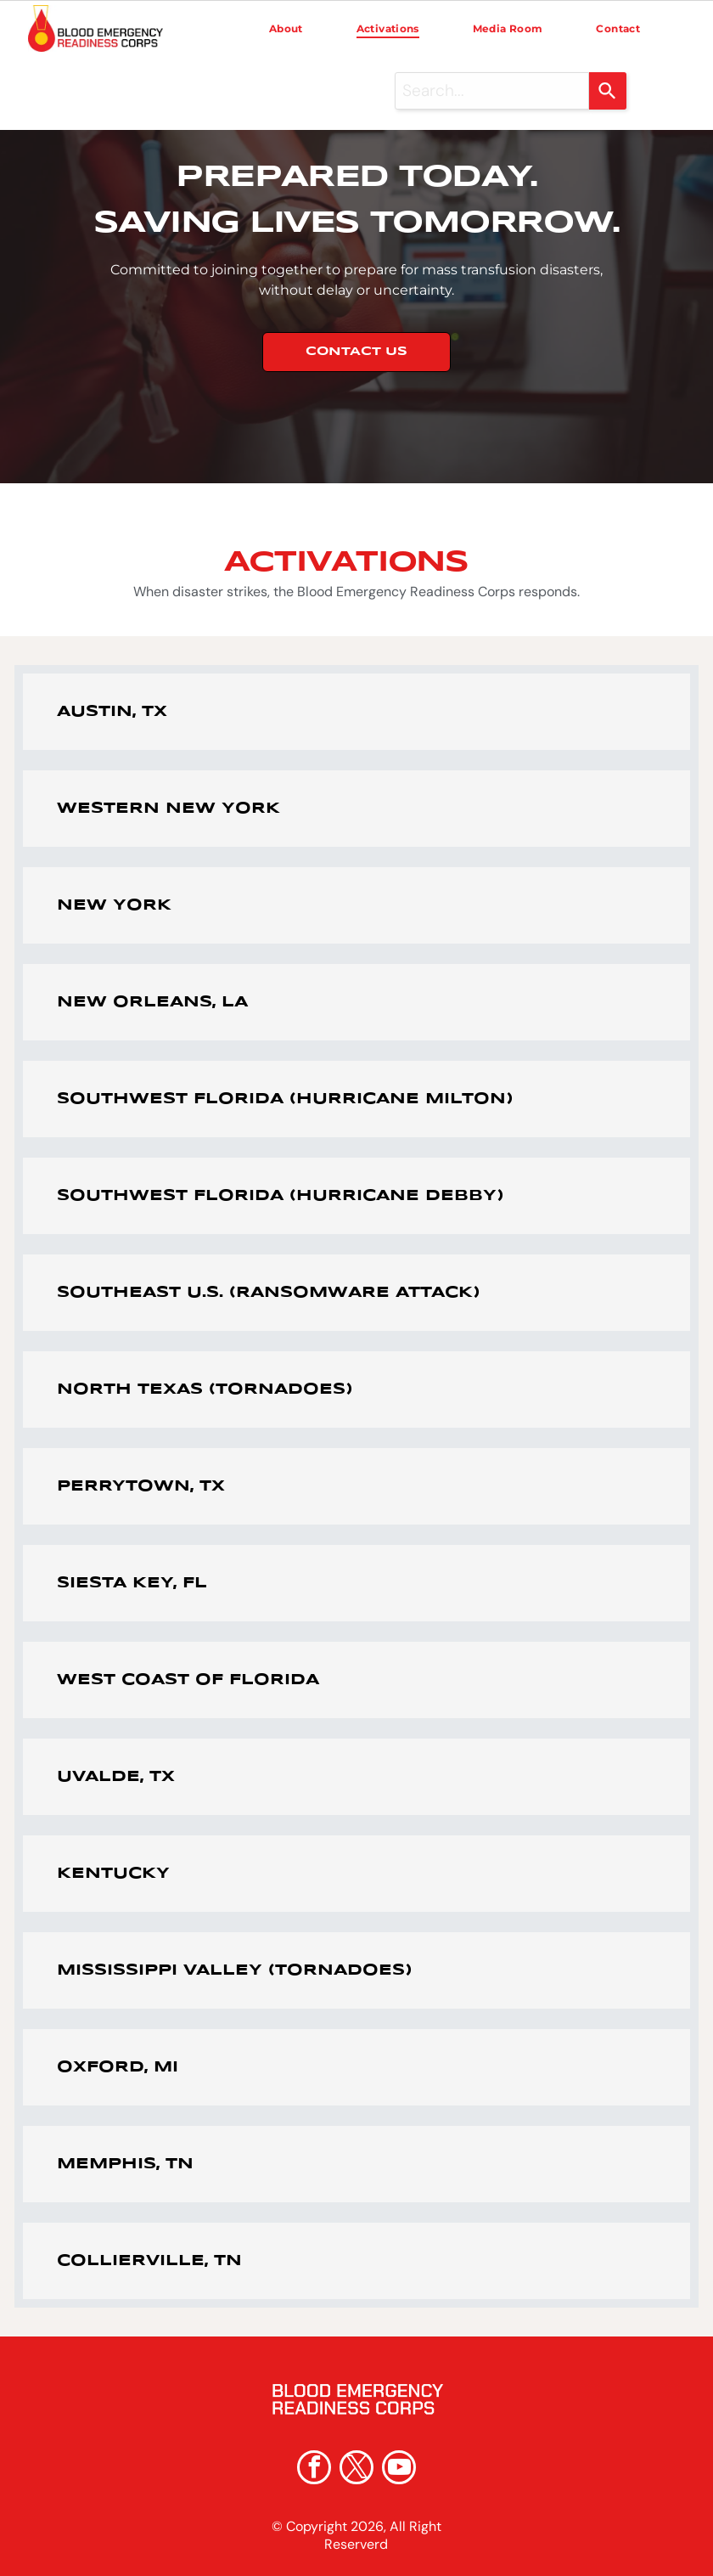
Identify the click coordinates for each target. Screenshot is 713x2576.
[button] (356, 712)
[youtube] (399, 2469)
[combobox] (492, 91)
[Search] (607, 91)
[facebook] (314, 2469)
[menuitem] (286, 29)
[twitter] (356, 2469)
